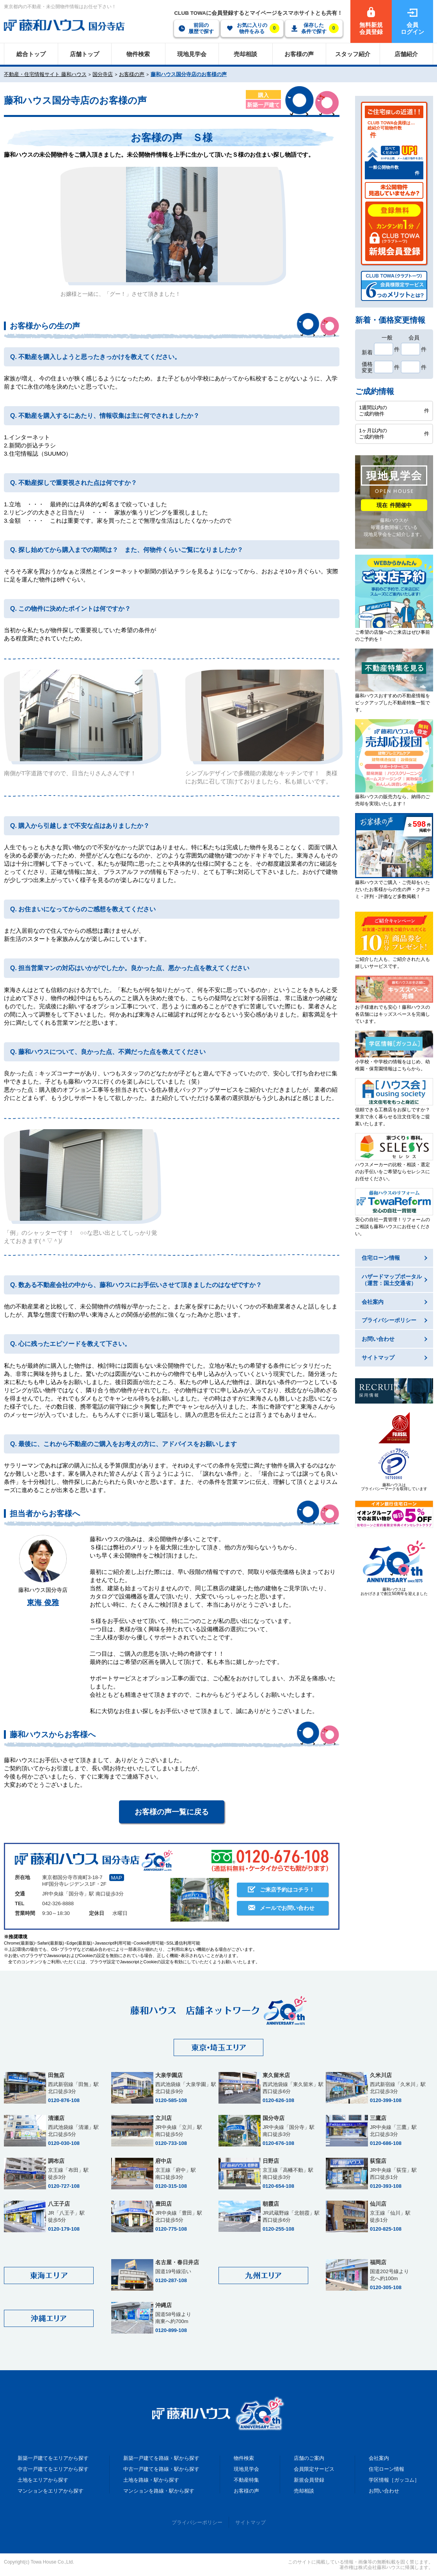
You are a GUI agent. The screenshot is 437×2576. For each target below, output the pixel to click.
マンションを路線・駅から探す (158, 2491)
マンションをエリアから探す (50, 2491)
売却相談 (304, 2491)
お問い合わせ (384, 2491)
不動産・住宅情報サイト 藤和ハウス (45, 74)
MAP (116, 1878)
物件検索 (244, 2458)
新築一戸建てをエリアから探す (53, 2458)
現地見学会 (246, 2469)
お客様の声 (131, 74)
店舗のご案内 (309, 2458)
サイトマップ (250, 2522)
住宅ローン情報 (386, 2469)
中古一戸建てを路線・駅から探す (161, 2469)
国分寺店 (102, 74)
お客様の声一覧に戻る (172, 1812)
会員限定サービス (314, 2469)
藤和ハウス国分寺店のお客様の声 (189, 74)
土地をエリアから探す (43, 2480)
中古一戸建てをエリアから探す (53, 2469)
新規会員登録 (309, 2480)
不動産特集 (246, 2480)
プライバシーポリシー (197, 2522)
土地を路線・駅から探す (151, 2480)
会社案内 (379, 2458)
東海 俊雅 (43, 1602)
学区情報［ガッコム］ (394, 2480)
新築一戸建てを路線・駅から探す (161, 2458)
